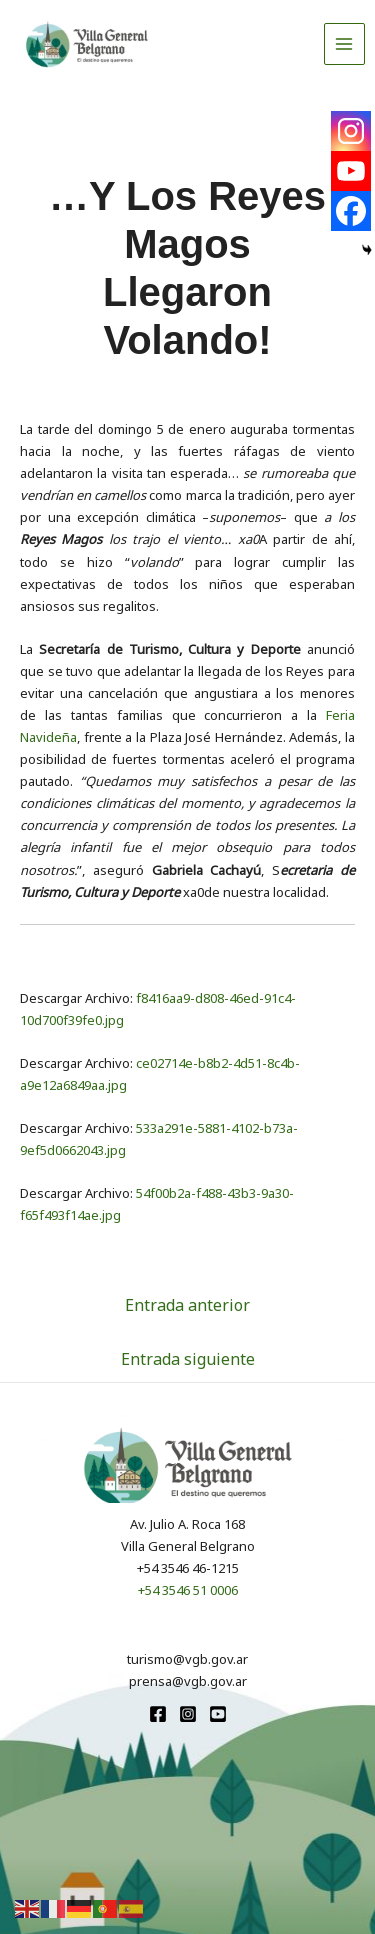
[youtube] (218, 1714)
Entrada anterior (187, 1305)
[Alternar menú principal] (345, 44)
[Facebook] (351, 211)
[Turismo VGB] (87, 44)
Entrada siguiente (188, 1359)
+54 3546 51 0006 (188, 1590)
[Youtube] (351, 171)
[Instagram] (351, 131)
